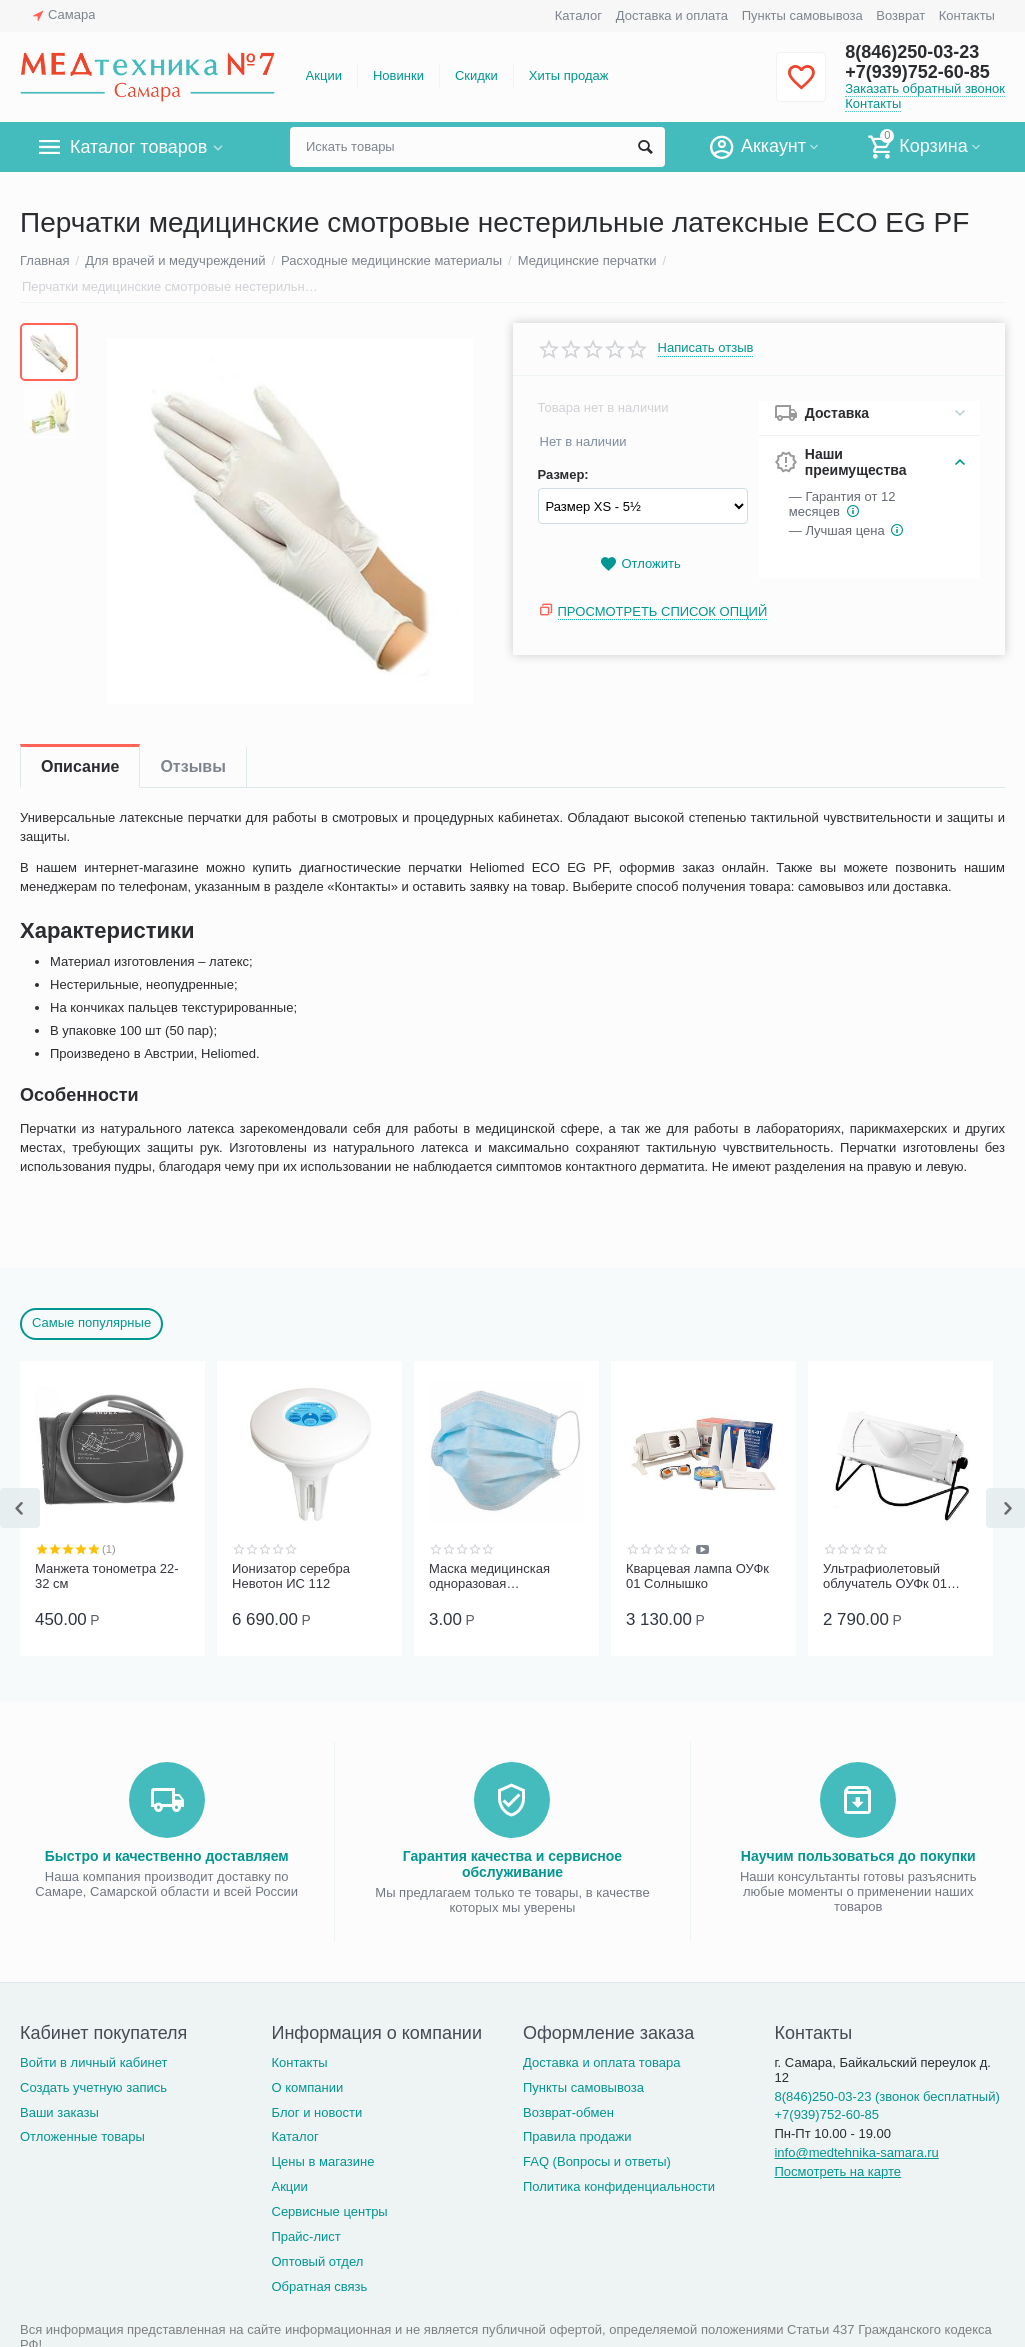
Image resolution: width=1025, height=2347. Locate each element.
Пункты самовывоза (802, 15)
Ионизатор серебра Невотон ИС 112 (291, 1576)
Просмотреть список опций (663, 611)
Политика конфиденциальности (619, 2186)
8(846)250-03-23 (912, 52)
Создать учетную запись (93, 2087)
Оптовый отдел (317, 2261)
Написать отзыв (706, 348)
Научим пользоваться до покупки (858, 1856)
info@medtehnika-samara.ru (856, 2152)
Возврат (900, 15)
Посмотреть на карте (837, 2171)
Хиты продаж (569, 75)
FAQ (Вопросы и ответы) (597, 2161)
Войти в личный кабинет (94, 2062)
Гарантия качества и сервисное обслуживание (512, 1864)
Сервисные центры (329, 2211)
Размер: (563, 475)
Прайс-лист (305, 2236)
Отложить (640, 564)
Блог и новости (316, 2112)
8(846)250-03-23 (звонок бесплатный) (886, 2096)
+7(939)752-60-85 (917, 72)
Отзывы (192, 766)
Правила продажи (577, 2136)
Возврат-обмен (568, 2112)
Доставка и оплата (672, 15)
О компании (307, 2087)
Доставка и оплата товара (601, 2062)
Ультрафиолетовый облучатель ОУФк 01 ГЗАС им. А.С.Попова (888, 1577)
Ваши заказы (59, 2112)
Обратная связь (319, 2286)
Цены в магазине (322, 2161)
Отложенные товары (82, 2136)
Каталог (578, 15)
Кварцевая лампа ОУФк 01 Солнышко (697, 1576)
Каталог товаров (138, 147)
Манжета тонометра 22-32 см (107, 1576)
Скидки (476, 75)
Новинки (398, 75)
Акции (324, 75)
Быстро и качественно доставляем (167, 1856)
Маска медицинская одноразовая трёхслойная (489, 1577)
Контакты (967, 15)
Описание (80, 766)
